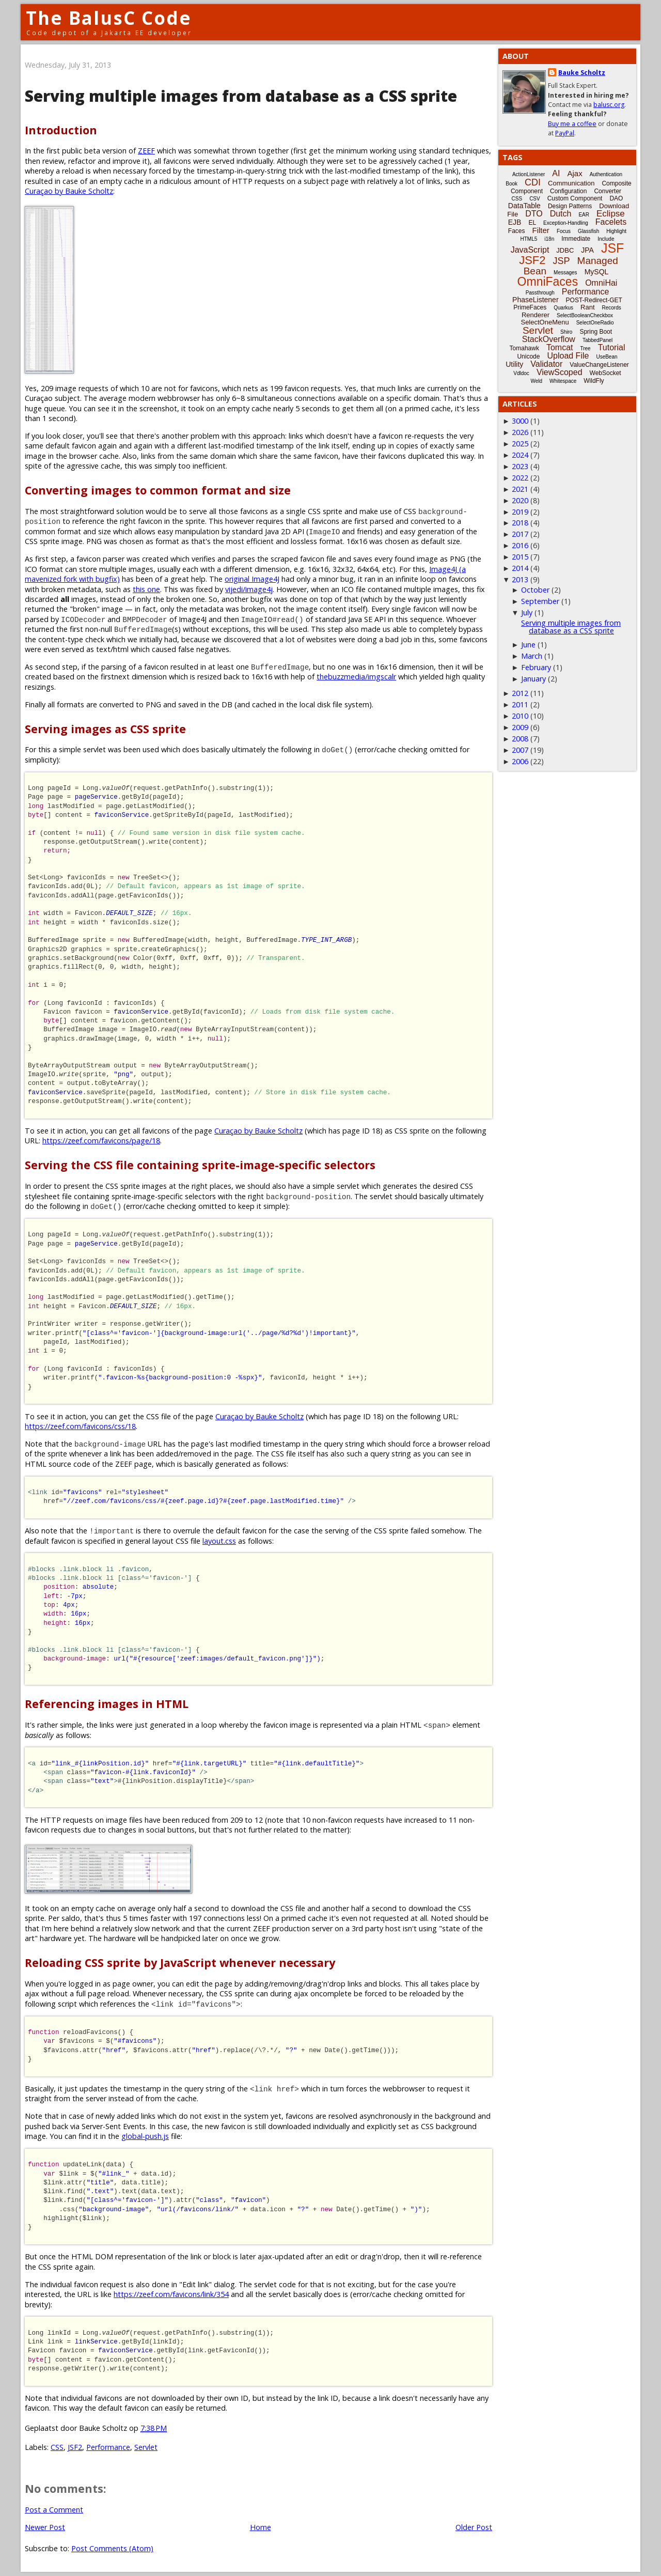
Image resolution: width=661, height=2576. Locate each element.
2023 (520, 466)
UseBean (606, 357)
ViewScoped (560, 372)
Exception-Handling (565, 223)
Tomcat (559, 347)
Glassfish (588, 231)
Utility (514, 364)
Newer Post (45, 2527)
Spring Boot (595, 331)
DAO (616, 198)
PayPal (564, 133)
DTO (533, 213)
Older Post (473, 2527)
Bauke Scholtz (581, 72)
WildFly (594, 380)
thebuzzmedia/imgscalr (356, 676)
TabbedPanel (597, 340)
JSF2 (75, 2447)
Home (260, 2527)
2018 (520, 522)
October (535, 590)
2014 (520, 568)
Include (605, 239)
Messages (565, 272)
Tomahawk (524, 348)
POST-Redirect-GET (594, 300)
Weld (536, 381)
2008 (520, 738)
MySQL (597, 272)
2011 (520, 704)
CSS (57, 2447)
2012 (520, 693)
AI (556, 173)
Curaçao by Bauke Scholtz (69, 191)
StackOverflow (548, 339)
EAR (583, 215)
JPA (587, 250)
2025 (520, 443)
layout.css (219, 1541)
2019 (520, 512)
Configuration (568, 191)
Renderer (535, 315)
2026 (520, 432)
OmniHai (601, 282)
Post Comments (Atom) (112, 2548)
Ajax (574, 173)
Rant (587, 307)
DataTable (524, 205)
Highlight (616, 231)
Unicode (528, 356)
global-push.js (145, 2136)
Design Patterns (570, 206)
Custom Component (575, 198)
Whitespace (562, 381)
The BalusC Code (109, 18)
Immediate (575, 238)
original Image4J (252, 579)
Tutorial (611, 347)
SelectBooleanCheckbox (585, 315)
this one (146, 589)
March (531, 656)
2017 (520, 534)
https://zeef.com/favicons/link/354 (171, 2294)
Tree (585, 348)
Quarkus (563, 308)
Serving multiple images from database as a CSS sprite (571, 626)
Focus (564, 231)
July (526, 612)
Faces (516, 231)
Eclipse (610, 214)
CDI (533, 182)
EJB (515, 222)
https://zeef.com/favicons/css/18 (80, 1426)
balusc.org (608, 104)
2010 (520, 716)
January (533, 679)
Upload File (568, 355)
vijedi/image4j (249, 589)
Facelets (610, 222)
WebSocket (605, 373)
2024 (520, 455)
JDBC (565, 250)
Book (511, 184)
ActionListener (528, 174)
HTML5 (529, 239)
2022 (520, 478)
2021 (520, 489)
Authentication (606, 174)
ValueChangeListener (599, 364)
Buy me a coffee (572, 123)
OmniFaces (547, 281)
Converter (607, 191)
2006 (520, 761)
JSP (561, 261)
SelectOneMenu (545, 322)
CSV (534, 198)
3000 (520, 421)
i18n (549, 239)
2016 (520, 545)
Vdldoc (521, 373)
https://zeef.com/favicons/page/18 (101, 1140)
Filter (540, 230)
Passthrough (540, 293)
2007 (520, 750)
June (528, 644)
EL (532, 222)
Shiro (566, 332)
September (540, 601)
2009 (520, 727)
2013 (520, 579)
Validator (546, 364)
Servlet (146, 2447)
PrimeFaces (529, 307)
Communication (571, 183)
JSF (612, 248)
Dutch (561, 213)
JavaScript (530, 249)
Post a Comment (54, 2510)
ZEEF (146, 151)
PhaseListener (535, 300)
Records (611, 308)
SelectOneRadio (595, 322)
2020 (520, 500)
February (536, 667)
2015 (520, 557)
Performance (108, 2447)
